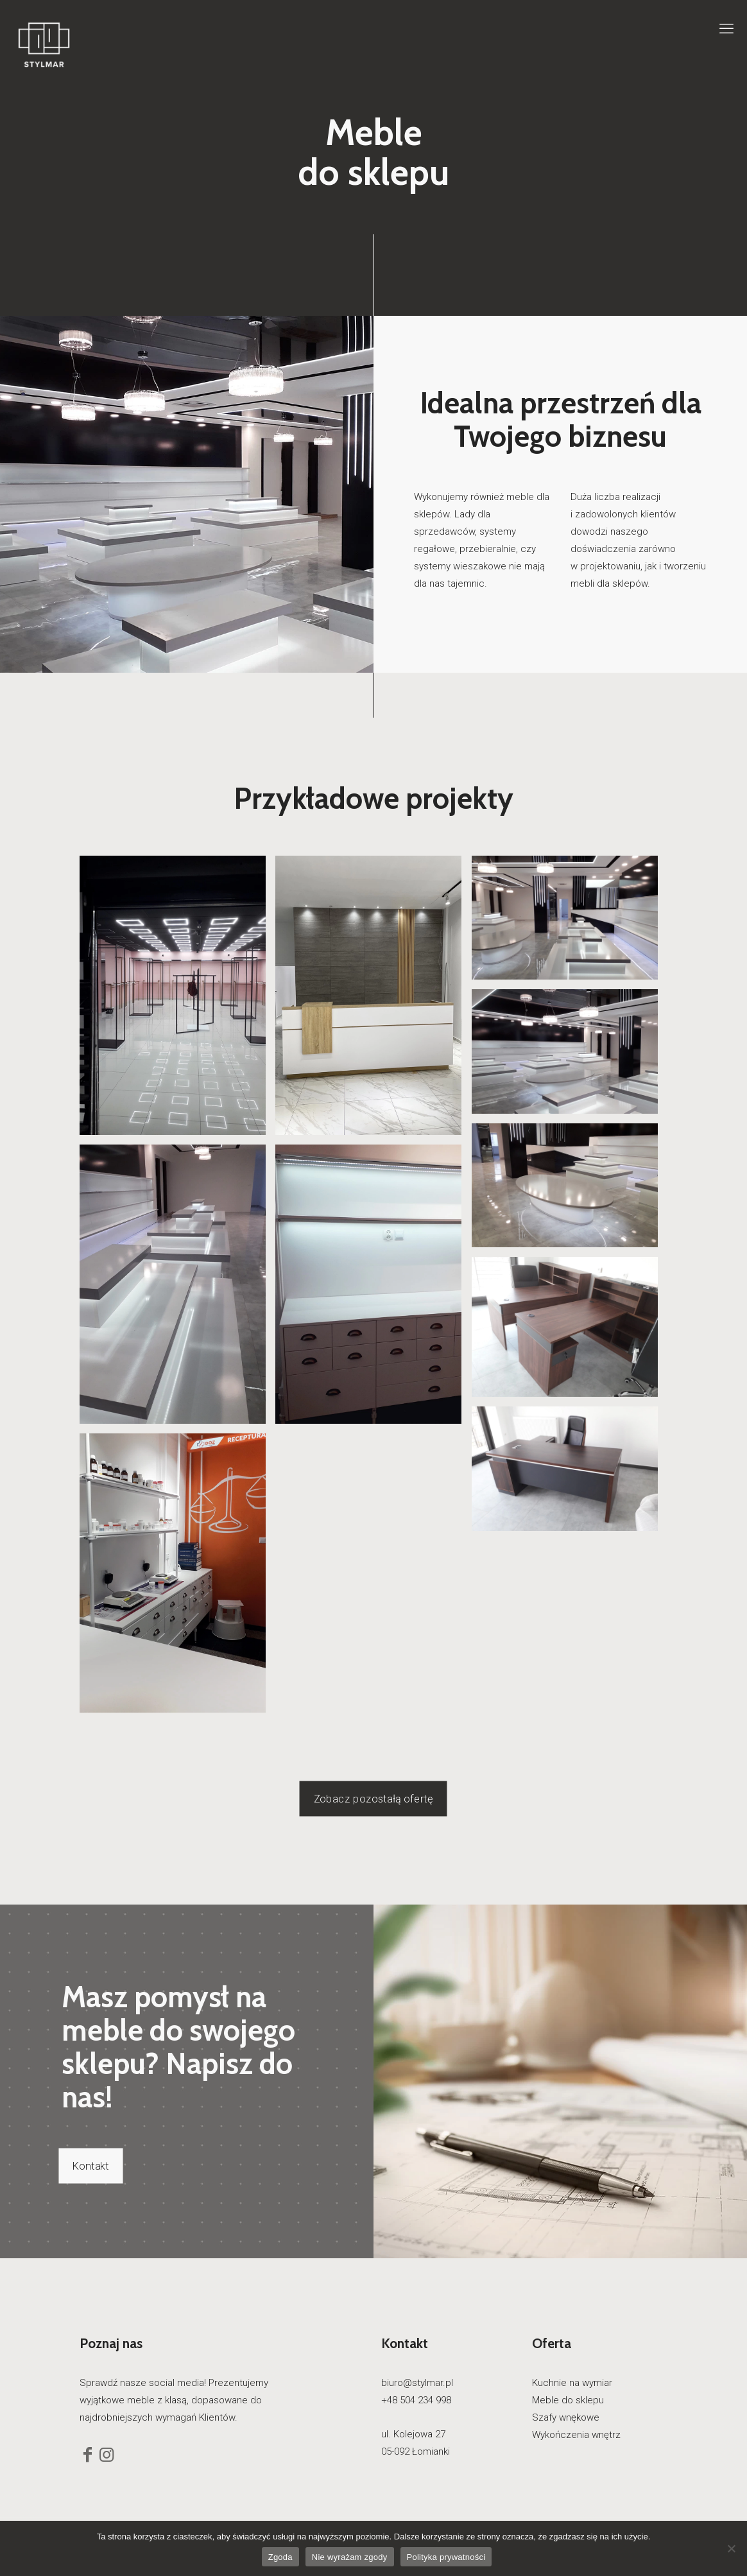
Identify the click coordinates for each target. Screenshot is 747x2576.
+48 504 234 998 (416, 2400)
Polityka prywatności (446, 2557)
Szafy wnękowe (565, 2417)
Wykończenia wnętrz (576, 2435)
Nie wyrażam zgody (350, 2557)
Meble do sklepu (568, 2400)
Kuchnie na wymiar (572, 2383)
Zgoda (280, 2557)
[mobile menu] (726, 29)
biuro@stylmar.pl (417, 2383)
